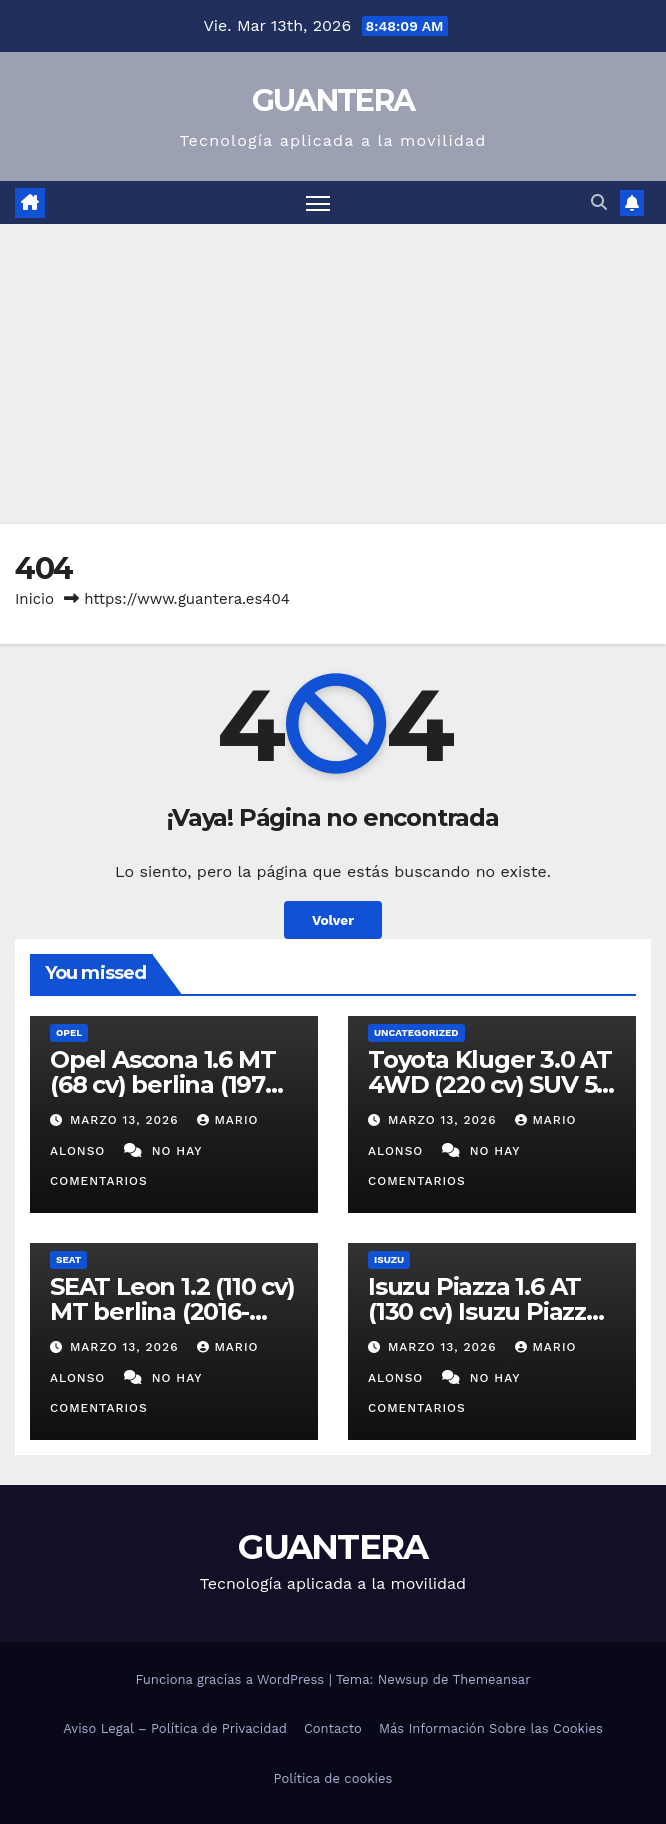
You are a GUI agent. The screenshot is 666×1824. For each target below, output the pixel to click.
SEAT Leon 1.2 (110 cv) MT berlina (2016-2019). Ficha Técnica (172, 1311)
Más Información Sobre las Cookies (491, 1728)
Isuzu (389, 1259)
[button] (599, 202)
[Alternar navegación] (318, 202)
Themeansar (492, 1679)
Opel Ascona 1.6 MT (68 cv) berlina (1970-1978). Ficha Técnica (169, 1084)
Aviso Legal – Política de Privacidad (175, 1728)
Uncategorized (416, 1032)
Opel (69, 1032)
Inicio (34, 599)
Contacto (333, 1728)
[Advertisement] (333, 374)
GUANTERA (333, 100)
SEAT (68, 1259)
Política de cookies (333, 1778)
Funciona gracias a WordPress (231, 1679)
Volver (333, 920)
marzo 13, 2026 (126, 1120)
